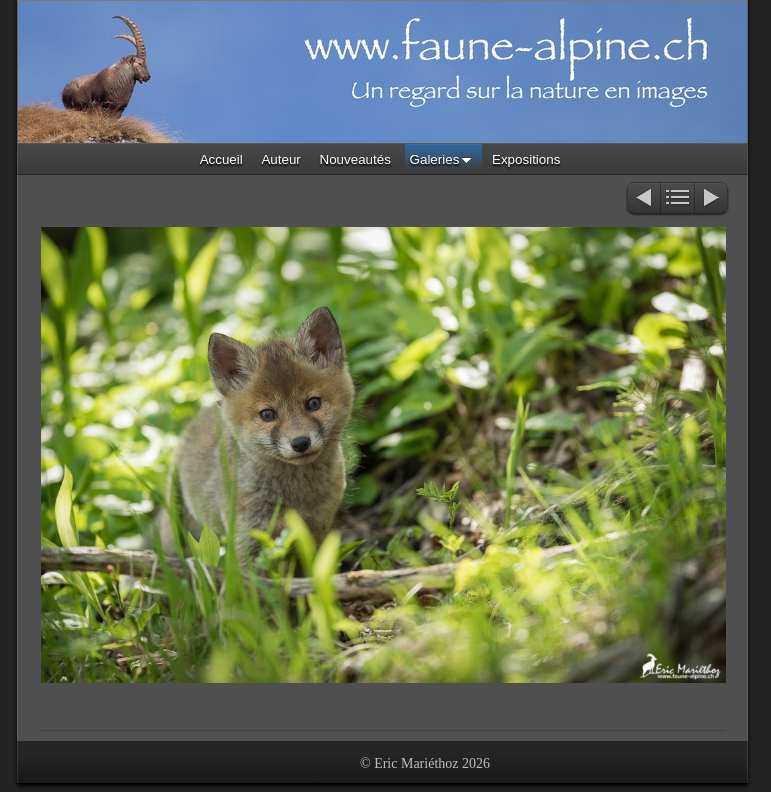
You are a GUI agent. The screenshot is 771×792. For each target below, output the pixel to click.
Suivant (712, 199)
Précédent (642, 199)
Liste (677, 199)
